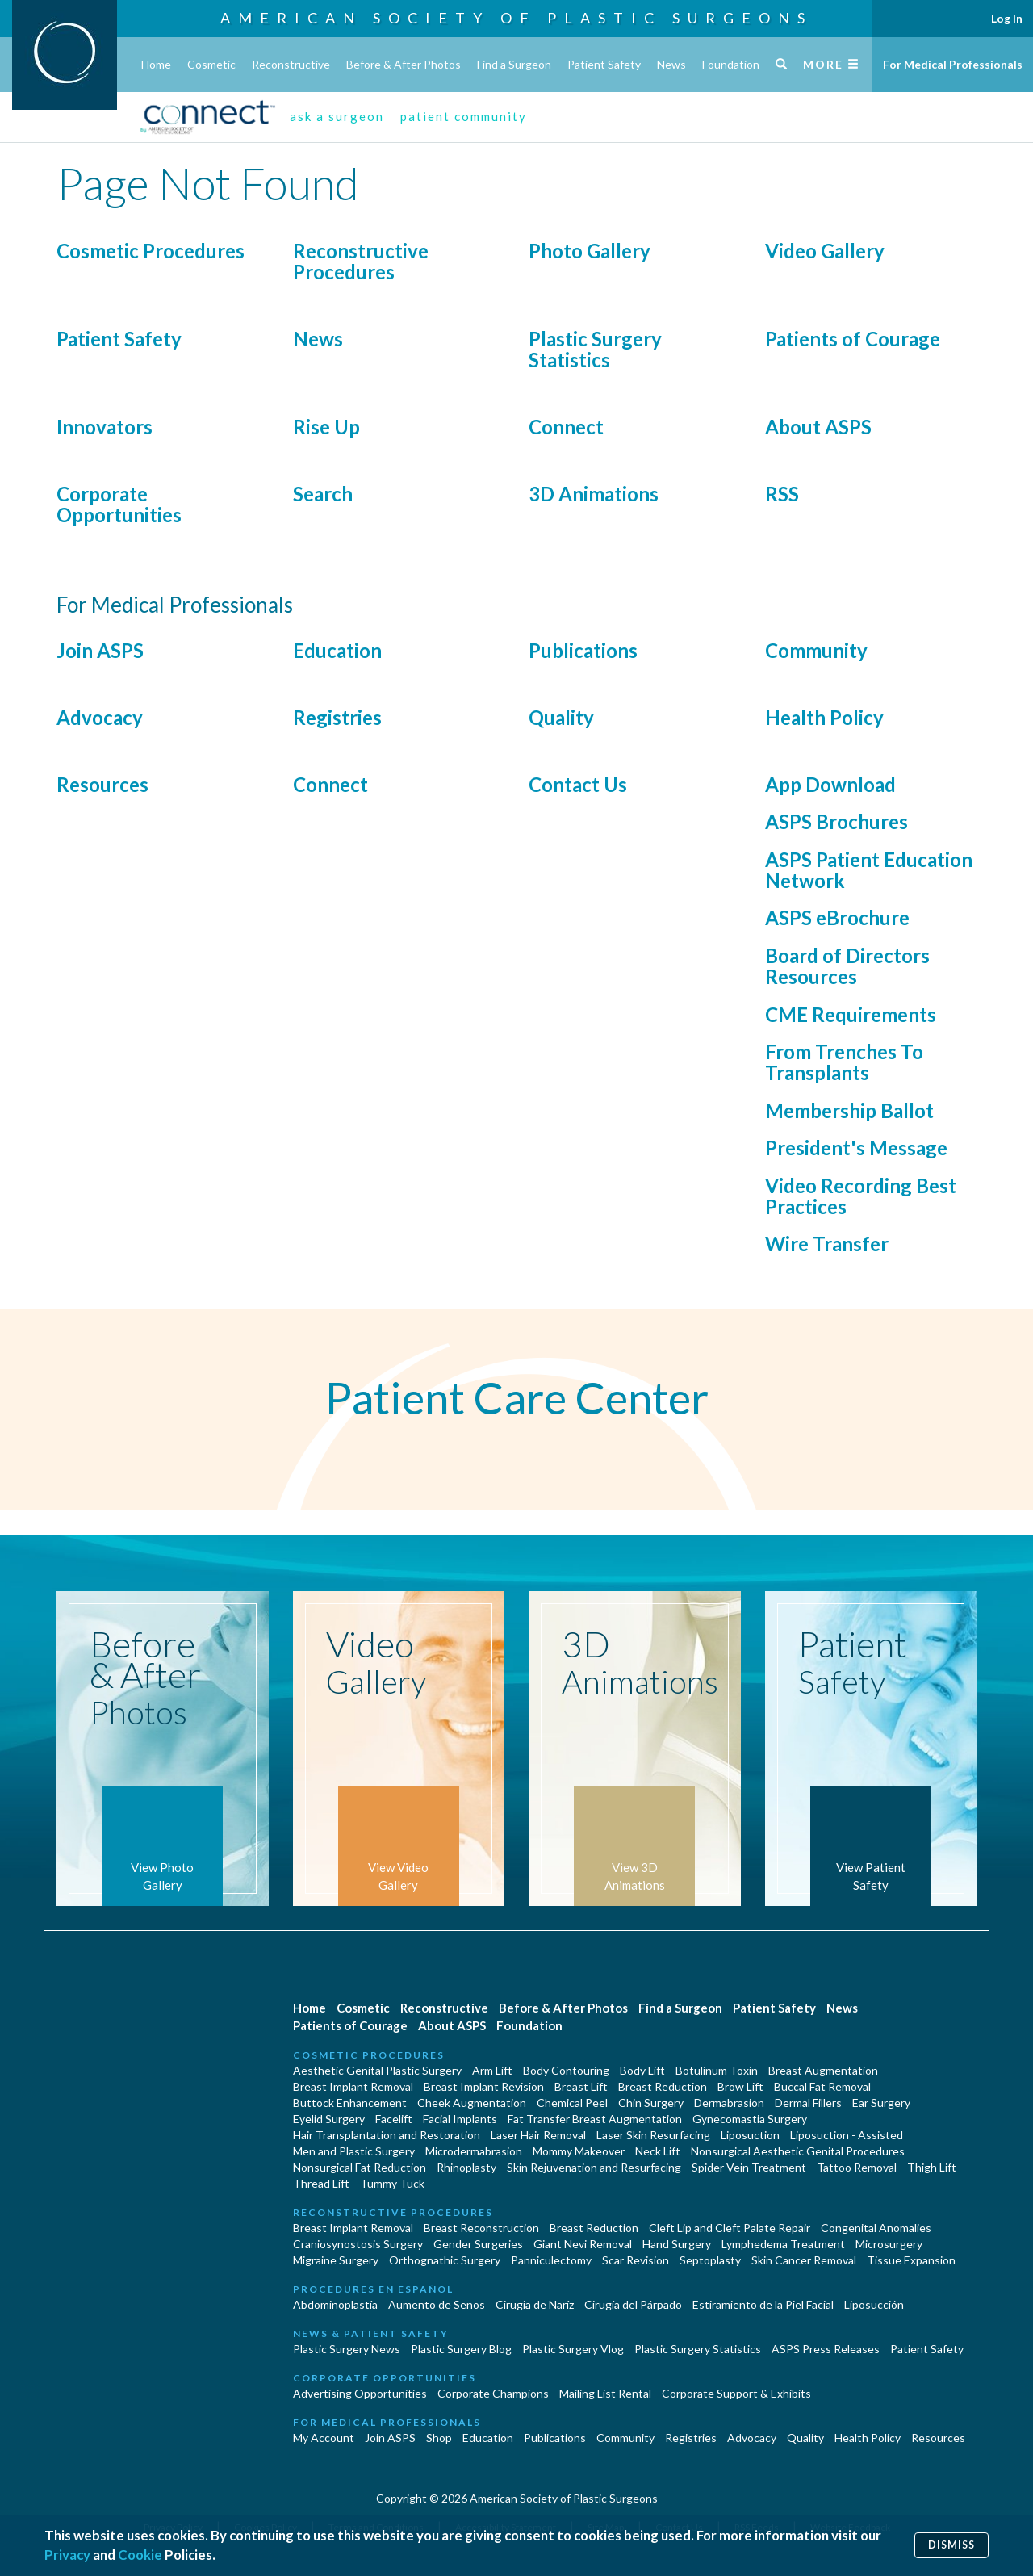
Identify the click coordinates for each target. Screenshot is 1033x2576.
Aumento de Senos (436, 2304)
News (671, 64)
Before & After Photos (403, 64)
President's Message (856, 1147)
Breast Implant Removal (353, 2086)
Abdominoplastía (335, 2304)
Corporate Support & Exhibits (736, 2393)
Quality (561, 717)
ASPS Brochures (836, 821)
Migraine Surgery (335, 2260)
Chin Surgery (651, 2102)
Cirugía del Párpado (633, 2304)
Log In (1007, 18)
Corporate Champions (493, 2393)
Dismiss (951, 2545)
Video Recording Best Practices (860, 1196)
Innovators (104, 426)
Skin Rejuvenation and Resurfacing (594, 2167)
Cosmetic (211, 64)
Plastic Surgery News (346, 2349)
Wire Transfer (827, 1243)
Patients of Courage (852, 338)
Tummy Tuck (392, 2183)
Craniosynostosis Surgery (358, 2244)
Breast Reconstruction (481, 2228)
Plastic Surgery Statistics (595, 349)
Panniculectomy (551, 2260)
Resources (102, 784)
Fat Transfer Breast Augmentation (595, 2119)
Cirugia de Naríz (535, 2304)
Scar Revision (635, 2260)
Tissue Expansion (911, 2260)
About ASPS (818, 426)
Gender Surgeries (478, 2244)
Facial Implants (460, 2119)
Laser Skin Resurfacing (653, 2135)
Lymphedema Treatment (783, 2244)
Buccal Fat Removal (822, 2086)
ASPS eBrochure (837, 917)
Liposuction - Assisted (846, 2135)
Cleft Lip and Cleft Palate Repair (729, 2228)
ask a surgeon (337, 116)
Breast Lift (581, 2086)
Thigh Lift (931, 2167)
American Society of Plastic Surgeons (516, 18)
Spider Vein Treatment (749, 2167)
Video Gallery (825, 250)
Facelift (393, 2119)
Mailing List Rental (605, 2393)
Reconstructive (291, 64)
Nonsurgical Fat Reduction (359, 2167)
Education (337, 650)
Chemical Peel (572, 2102)
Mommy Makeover (579, 2151)
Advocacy (99, 717)
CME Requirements (850, 1014)
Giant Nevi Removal (582, 2244)
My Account (323, 2437)
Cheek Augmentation (471, 2102)
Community (816, 650)
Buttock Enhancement (350, 2102)
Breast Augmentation (823, 2070)
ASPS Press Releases (826, 2349)
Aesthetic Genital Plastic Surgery (377, 2070)
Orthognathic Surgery (444, 2260)
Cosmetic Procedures (150, 250)
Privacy (67, 2554)
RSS (782, 493)
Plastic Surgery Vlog (573, 2349)
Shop (439, 2437)
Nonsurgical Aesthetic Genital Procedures (798, 2151)
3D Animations (594, 493)
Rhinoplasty (466, 2167)
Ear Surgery (881, 2102)
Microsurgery (888, 2244)
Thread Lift (321, 2183)
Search (323, 493)
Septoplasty (710, 2260)
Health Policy (824, 717)
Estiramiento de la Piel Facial (763, 2304)
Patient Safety (604, 64)
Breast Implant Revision (484, 2086)
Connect (566, 426)
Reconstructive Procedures (361, 261)
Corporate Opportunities (119, 504)
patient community (463, 116)
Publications (583, 650)
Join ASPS (100, 650)
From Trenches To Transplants (844, 1062)
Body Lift (642, 2070)
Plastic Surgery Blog (461, 2349)
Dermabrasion (729, 2102)
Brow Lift (740, 2086)
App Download (830, 784)
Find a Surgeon (514, 64)
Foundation (730, 64)
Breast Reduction (662, 2086)
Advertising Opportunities (360, 2393)
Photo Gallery (589, 250)
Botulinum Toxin (716, 2070)
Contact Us (578, 784)
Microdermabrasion (473, 2151)
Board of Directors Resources (847, 966)
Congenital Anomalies (876, 2228)
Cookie (140, 2554)
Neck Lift (657, 2151)
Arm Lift (492, 2070)
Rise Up (326, 426)
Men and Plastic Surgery (354, 2151)
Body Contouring (566, 2070)
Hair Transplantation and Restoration (386, 2135)
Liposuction (750, 2135)
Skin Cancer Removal (803, 2260)
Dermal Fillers (808, 2102)
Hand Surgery (676, 2244)
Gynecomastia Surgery (749, 2119)
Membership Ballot (849, 1110)
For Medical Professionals (953, 64)
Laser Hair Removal (538, 2135)
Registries (337, 717)
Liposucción (874, 2304)
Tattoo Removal (857, 2167)
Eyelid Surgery (329, 2119)
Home (156, 64)
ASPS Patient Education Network (868, 870)
